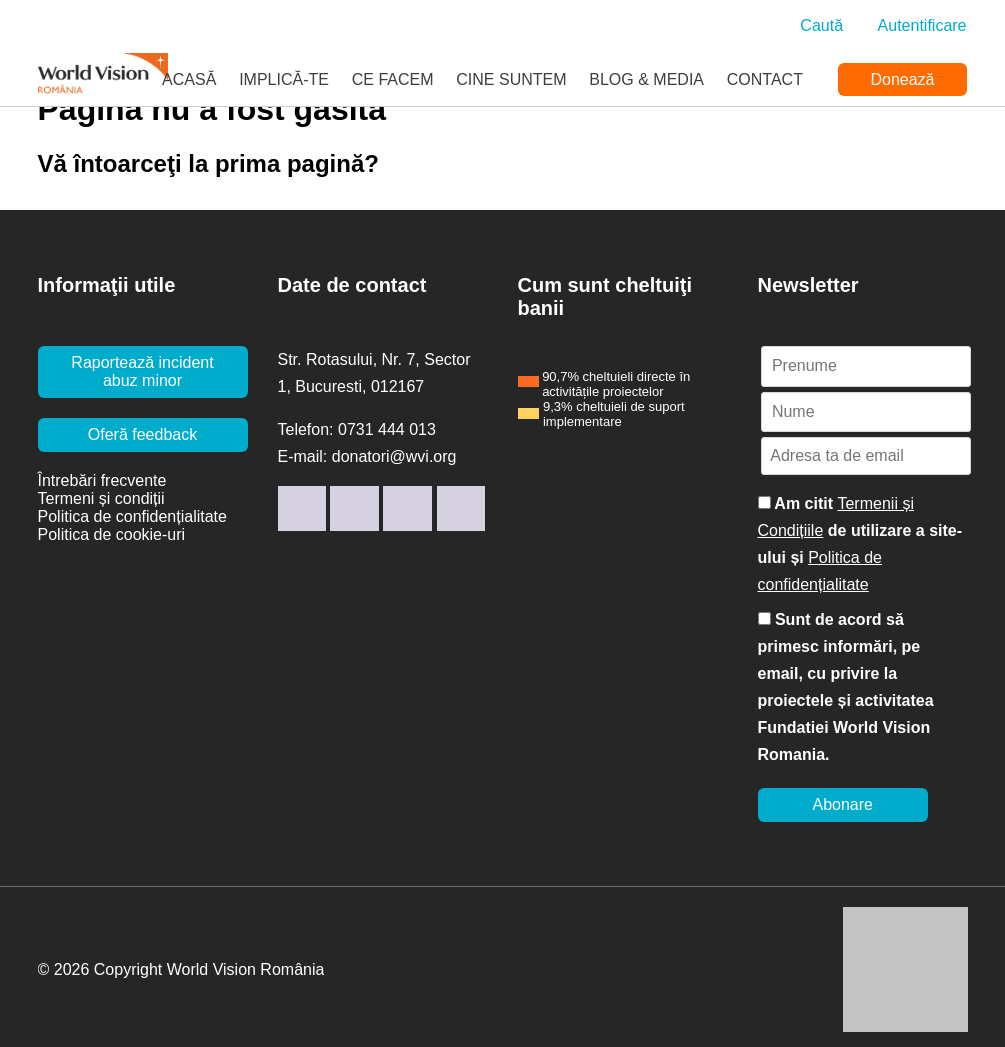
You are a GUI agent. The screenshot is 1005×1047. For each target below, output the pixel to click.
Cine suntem (511, 79)
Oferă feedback (142, 434)
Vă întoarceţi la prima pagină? (208, 163)
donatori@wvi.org (394, 456)
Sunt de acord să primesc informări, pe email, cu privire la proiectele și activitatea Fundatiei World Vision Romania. (846, 687)
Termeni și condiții (101, 498)
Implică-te (284, 79)
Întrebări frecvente (102, 480)
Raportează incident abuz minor (142, 371)
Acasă (189, 79)
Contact (765, 79)
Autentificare (922, 25)
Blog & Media (646, 79)
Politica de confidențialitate (132, 516)
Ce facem (393, 79)
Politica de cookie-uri (112, 534)
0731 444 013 (387, 429)
